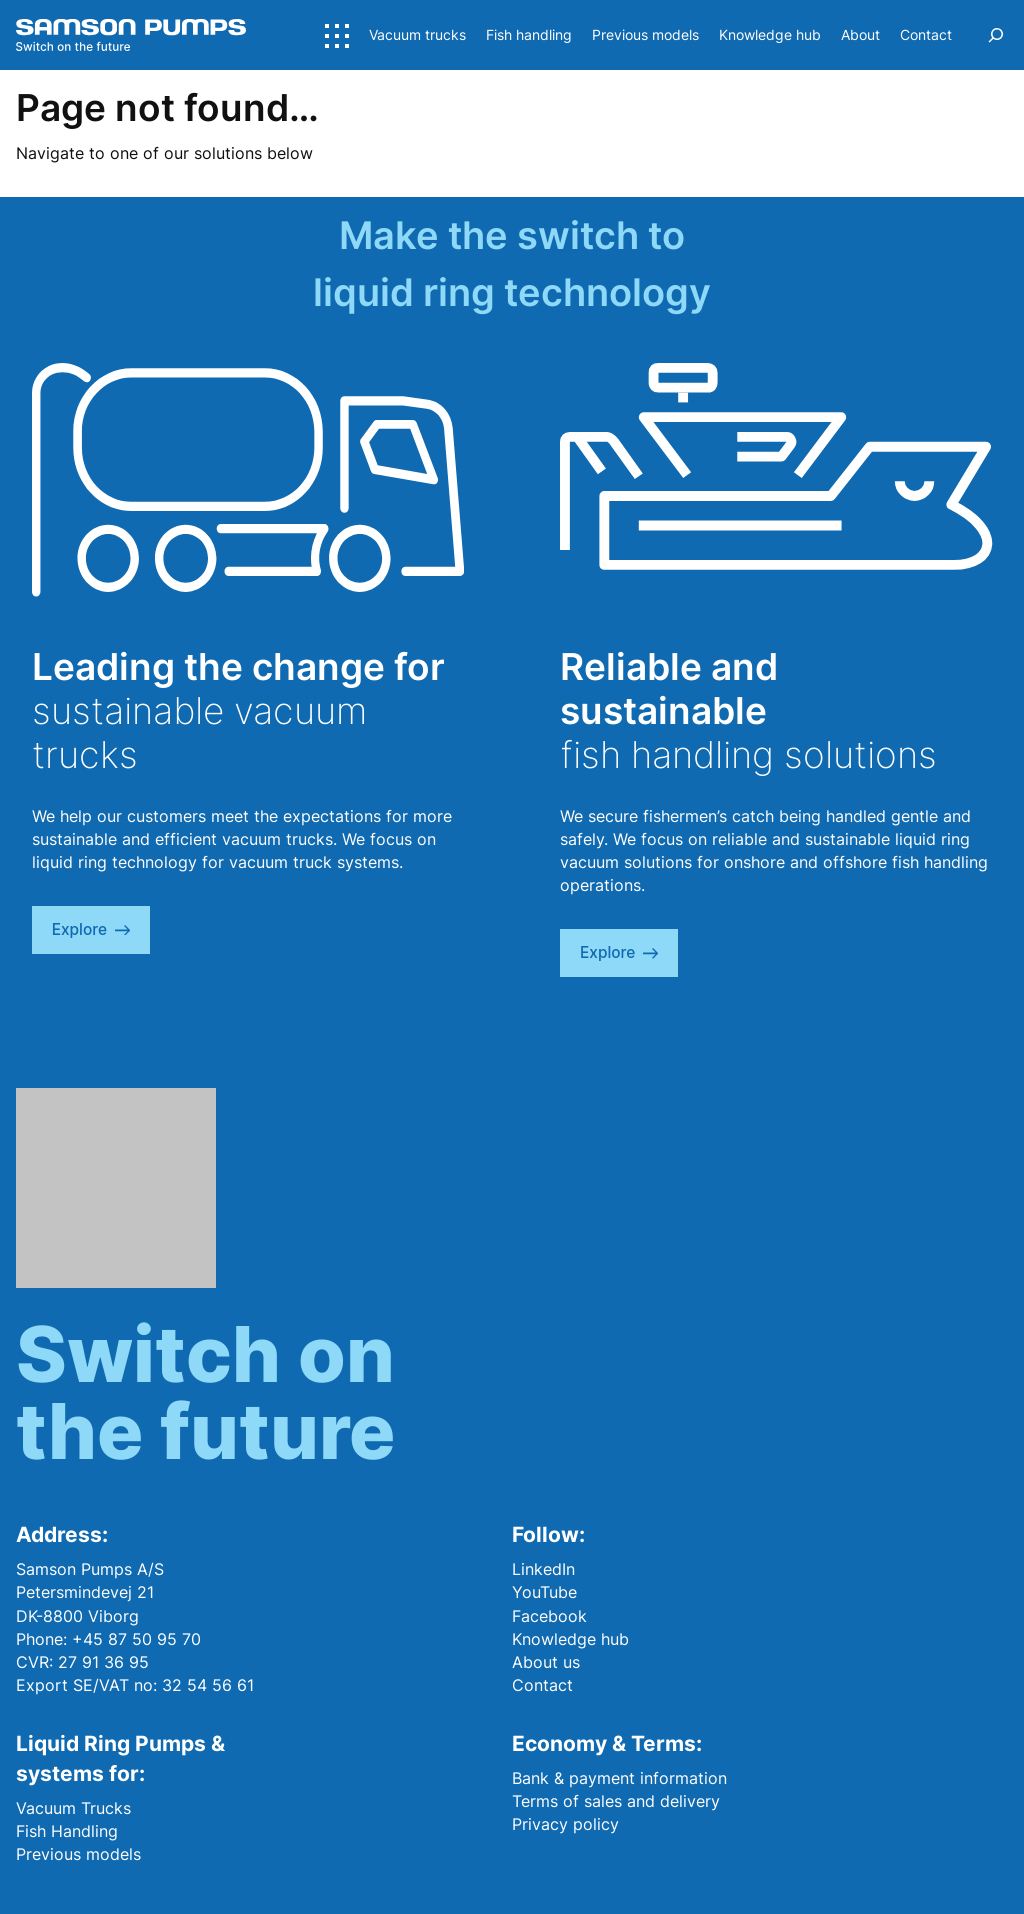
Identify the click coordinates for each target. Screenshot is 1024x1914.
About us (546, 1662)
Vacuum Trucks (73, 1808)
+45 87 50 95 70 (136, 1639)
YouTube (544, 1592)
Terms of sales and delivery (616, 1801)
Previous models (78, 1854)
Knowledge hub (570, 1639)
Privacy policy (565, 1824)
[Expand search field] (996, 35)
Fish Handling (67, 1831)
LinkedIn (543, 1569)
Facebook (549, 1616)
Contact (542, 1685)
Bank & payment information (619, 1778)
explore (91, 929)
